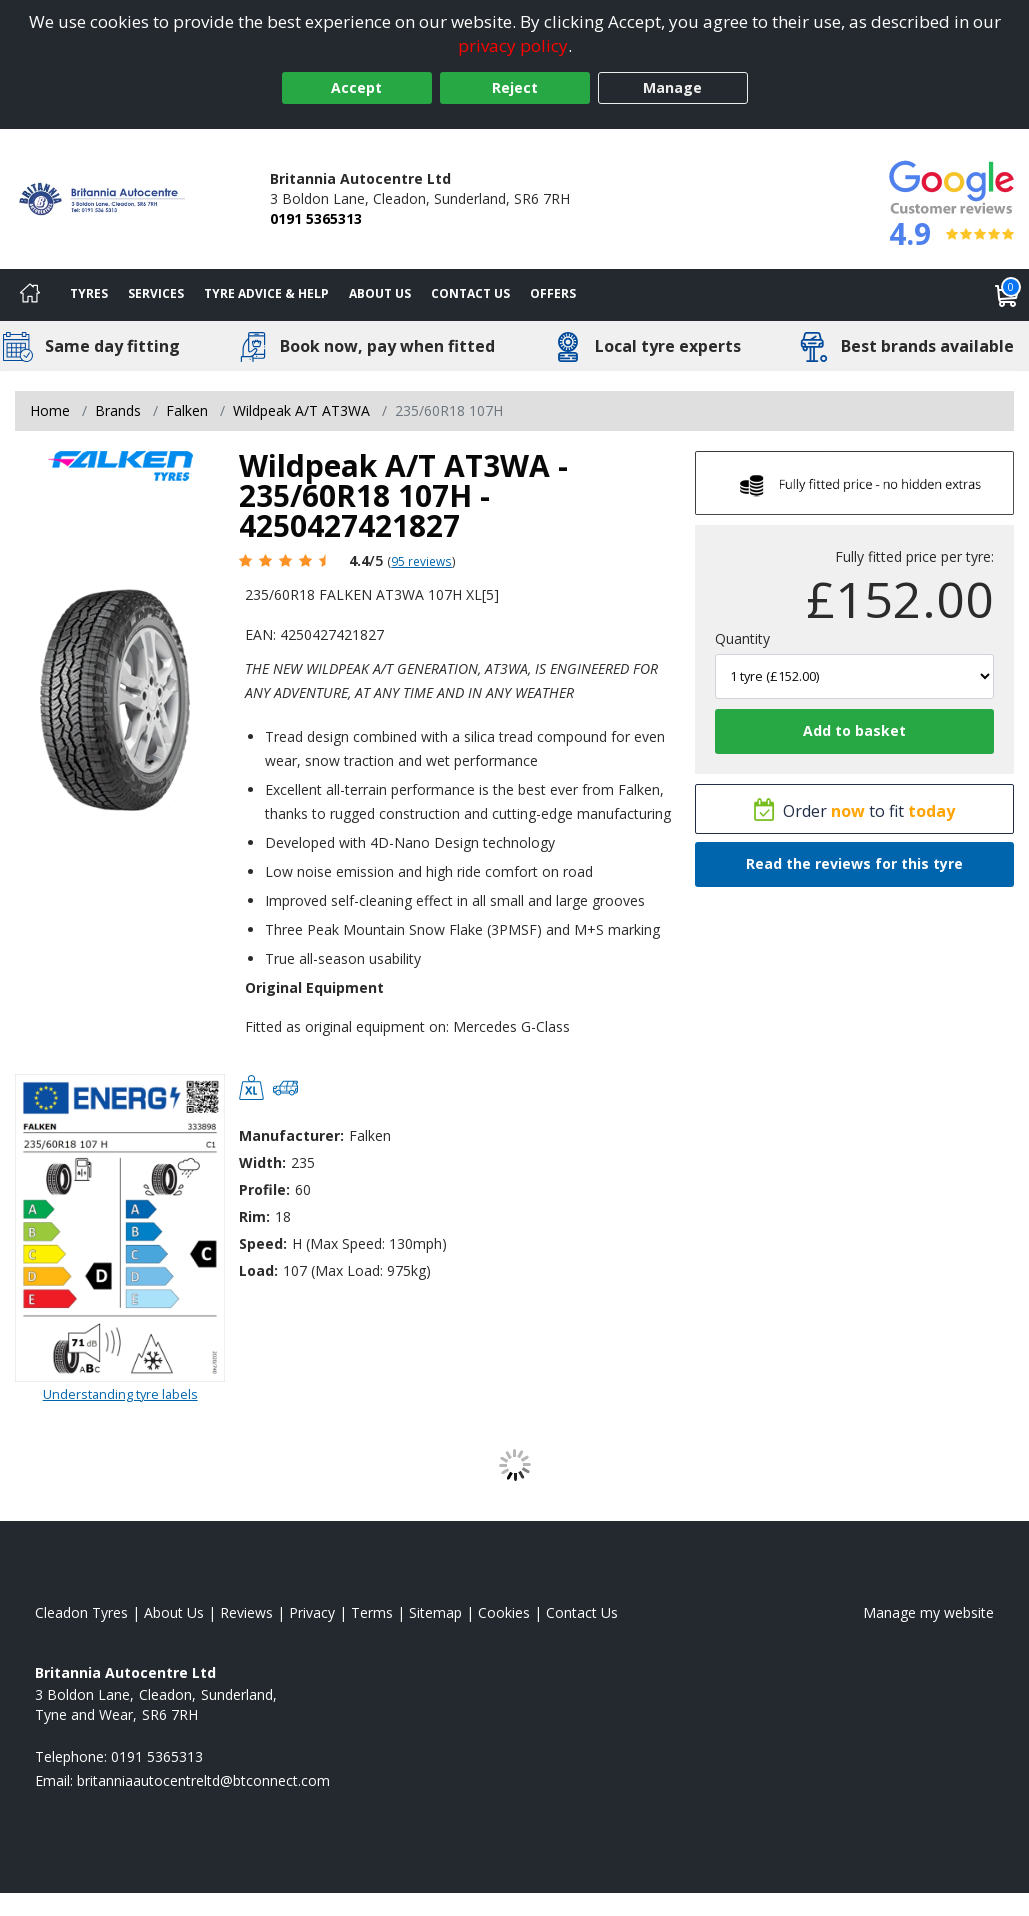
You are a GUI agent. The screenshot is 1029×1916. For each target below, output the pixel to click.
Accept (356, 87)
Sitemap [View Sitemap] (435, 1612)
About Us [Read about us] (174, 1612)
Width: (262, 1162)
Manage (672, 87)
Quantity (742, 638)
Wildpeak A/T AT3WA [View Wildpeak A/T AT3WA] (301, 410)
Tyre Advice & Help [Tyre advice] (266, 293)
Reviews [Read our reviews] (246, 1612)
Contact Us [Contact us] (470, 293)
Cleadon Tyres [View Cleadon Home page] (81, 1612)
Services (156, 293)
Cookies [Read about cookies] (504, 1612)
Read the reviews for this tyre (854, 863)
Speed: (263, 1243)
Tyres (89, 293)
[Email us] (203, 1780)
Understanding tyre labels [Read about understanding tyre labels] (120, 1394)
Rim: (254, 1216)
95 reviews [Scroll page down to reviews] (421, 561)
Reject (515, 87)
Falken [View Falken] (187, 410)
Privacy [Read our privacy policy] (312, 1612)
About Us (380, 293)
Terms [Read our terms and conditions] (372, 1612)
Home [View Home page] (50, 410)
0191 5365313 (316, 218)
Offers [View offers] (553, 293)
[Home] (30, 295)
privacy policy (513, 45)
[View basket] (1007, 295)
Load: (258, 1270)
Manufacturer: (291, 1135)
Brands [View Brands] (118, 410)
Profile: (264, 1189)
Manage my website (928, 1612)
